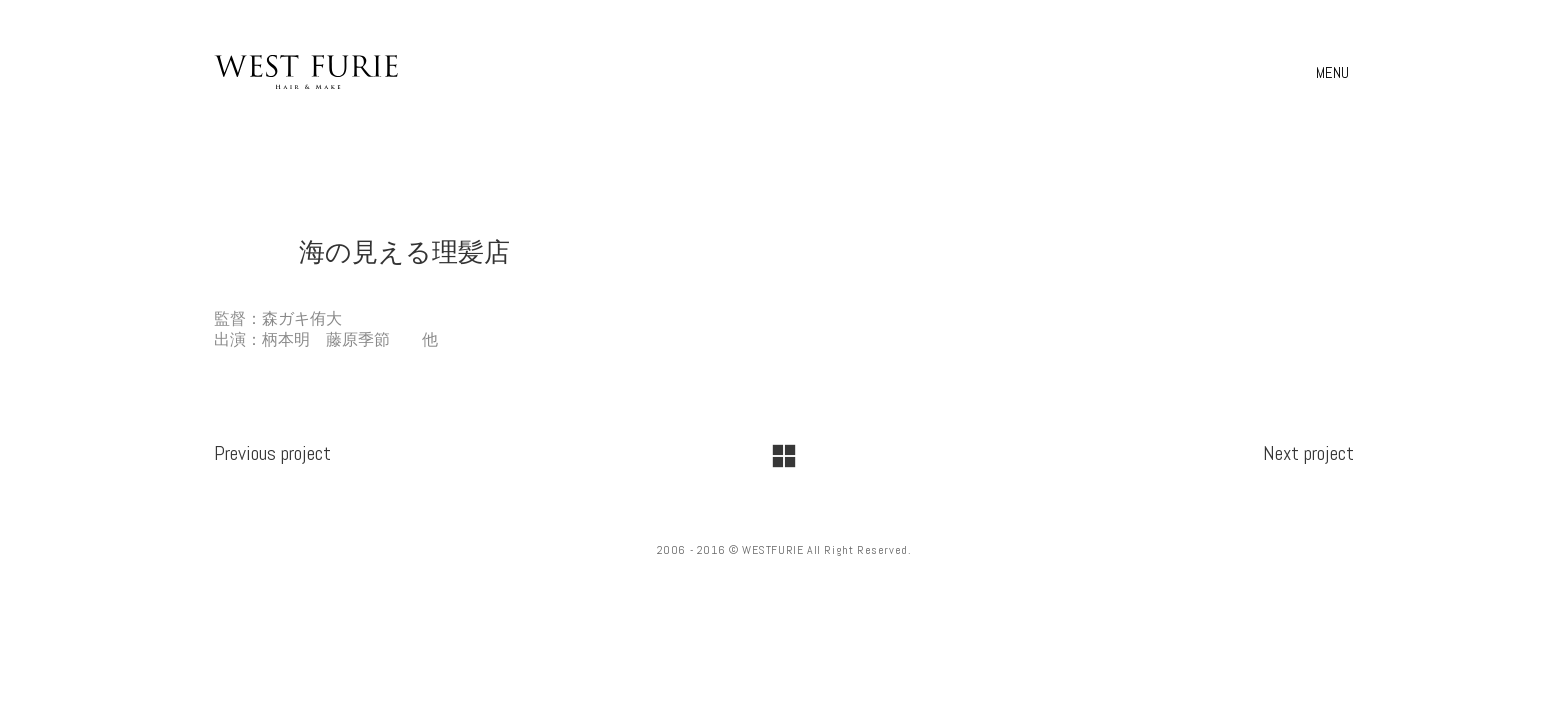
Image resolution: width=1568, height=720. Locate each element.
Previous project (272, 453)
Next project (1308, 453)
